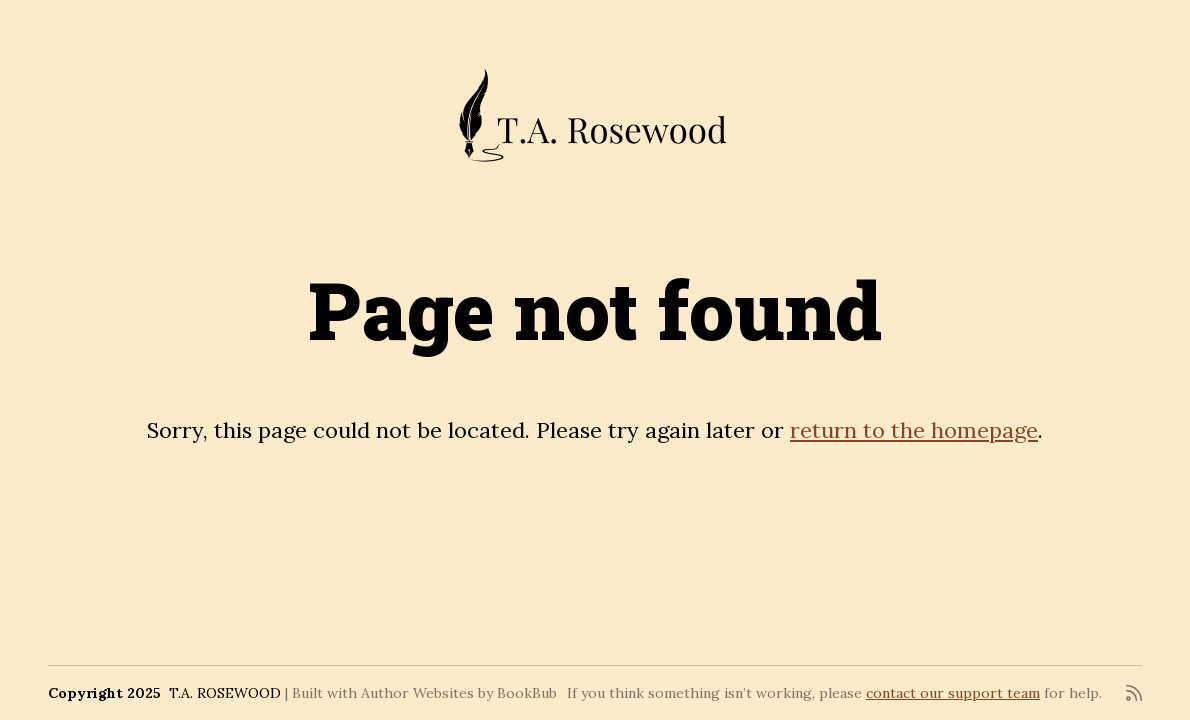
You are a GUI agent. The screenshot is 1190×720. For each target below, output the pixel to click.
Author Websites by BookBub (459, 693)
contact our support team (953, 693)
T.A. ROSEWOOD (225, 693)
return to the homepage (914, 430)
